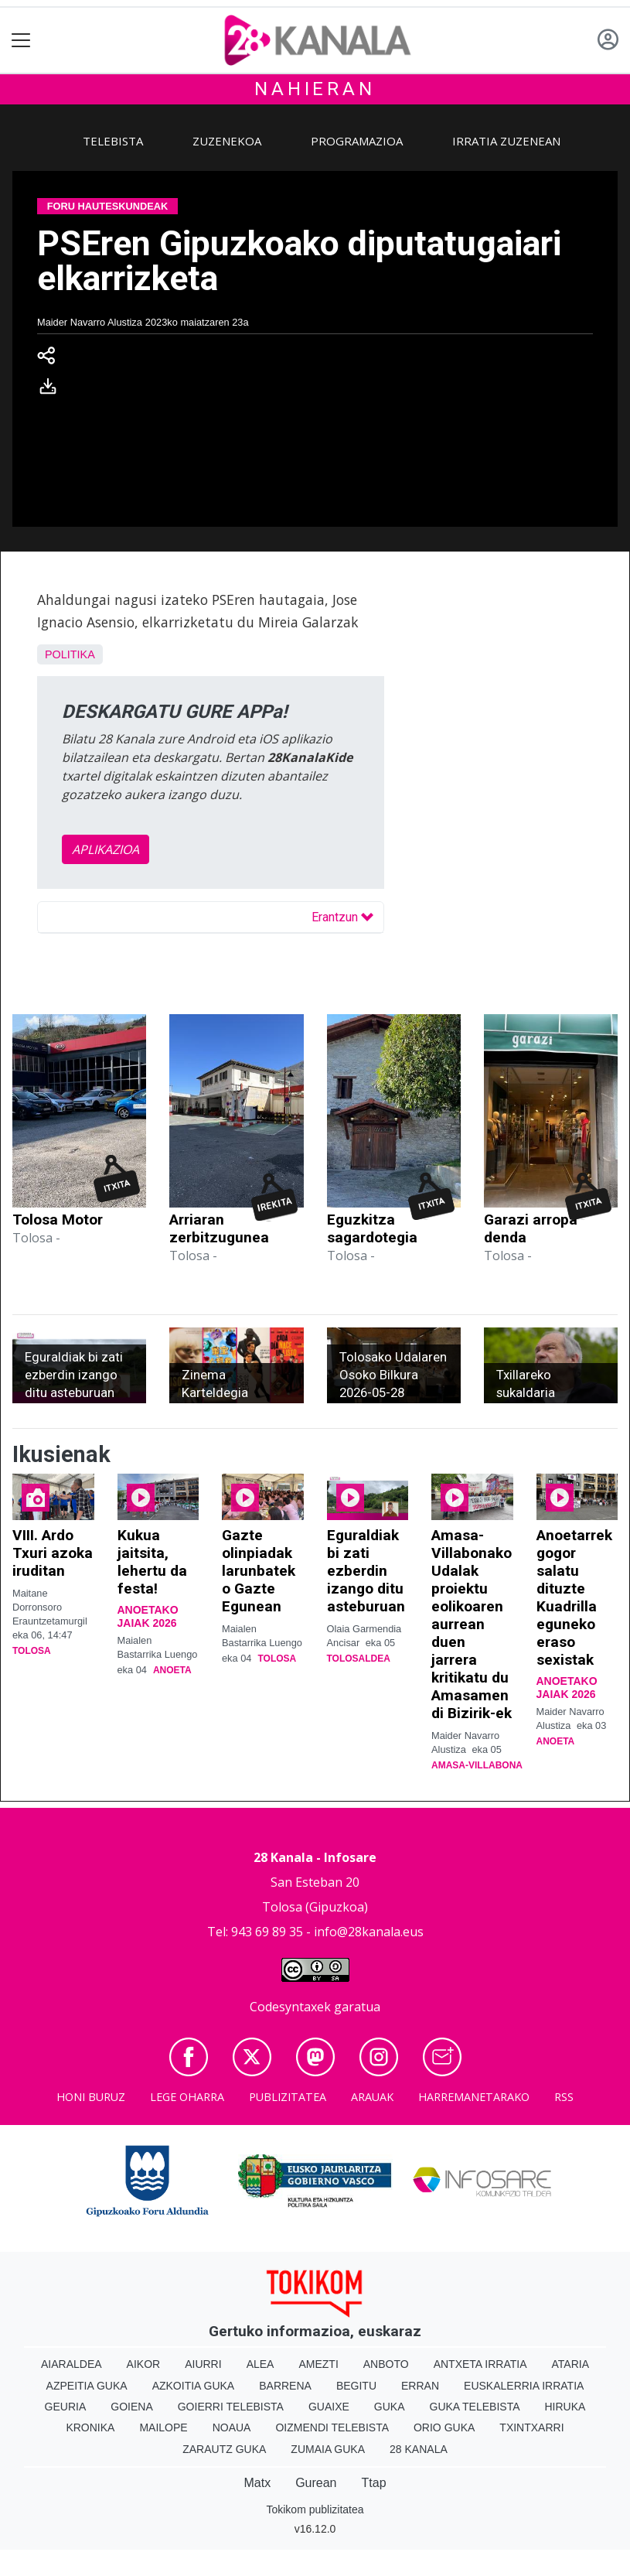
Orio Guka (444, 2427)
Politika (70, 654)
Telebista (113, 141)
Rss (564, 2096)
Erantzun (342, 917)
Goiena (131, 2406)
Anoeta (172, 1670)
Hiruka (565, 2406)
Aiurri (203, 2364)
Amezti (318, 2364)
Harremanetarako (474, 2096)
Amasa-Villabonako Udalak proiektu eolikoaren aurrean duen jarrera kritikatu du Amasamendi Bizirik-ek (471, 1624)
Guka (389, 2406)
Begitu (356, 2386)
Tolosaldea (358, 1658)
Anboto (386, 2364)
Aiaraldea (71, 2364)
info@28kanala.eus (369, 1931)
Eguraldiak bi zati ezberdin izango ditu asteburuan (366, 1570)
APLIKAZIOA (105, 849)
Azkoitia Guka (193, 2386)
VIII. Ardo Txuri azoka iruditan (52, 1553)
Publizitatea (287, 2096)
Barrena (285, 2386)
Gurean (315, 2482)
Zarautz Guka (224, 2449)
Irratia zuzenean (506, 141)
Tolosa (31, 1650)
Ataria (571, 2364)
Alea (260, 2364)
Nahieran (314, 89)
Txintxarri (531, 2427)
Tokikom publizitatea (314, 2509)
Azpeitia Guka (87, 2386)
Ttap (374, 2482)
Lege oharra (187, 2096)
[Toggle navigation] (21, 40)
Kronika (90, 2427)
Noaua (232, 2427)
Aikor (144, 2364)
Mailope (163, 2427)
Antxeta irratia (480, 2364)
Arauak (372, 2096)
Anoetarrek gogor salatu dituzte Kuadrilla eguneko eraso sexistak (574, 1597)
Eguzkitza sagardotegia (372, 1228)
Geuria (66, 2406)
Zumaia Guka (328, 2449)
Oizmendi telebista (332, 2427)
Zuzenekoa (226, 141)
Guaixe (328, 2406)
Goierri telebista (231, 2406)
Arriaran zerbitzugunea (219, 1228)
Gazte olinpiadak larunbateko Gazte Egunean (258, 1570)
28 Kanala (419, 2449)
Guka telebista (475, 2406)
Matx (257, 2482)
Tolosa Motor (57, 1219)
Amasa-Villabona (477, 1765)
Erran (420, 2386)
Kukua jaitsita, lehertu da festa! (152, 1561)
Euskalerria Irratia (524, 2386)
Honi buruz (90, 2096)
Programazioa (357, 141)
